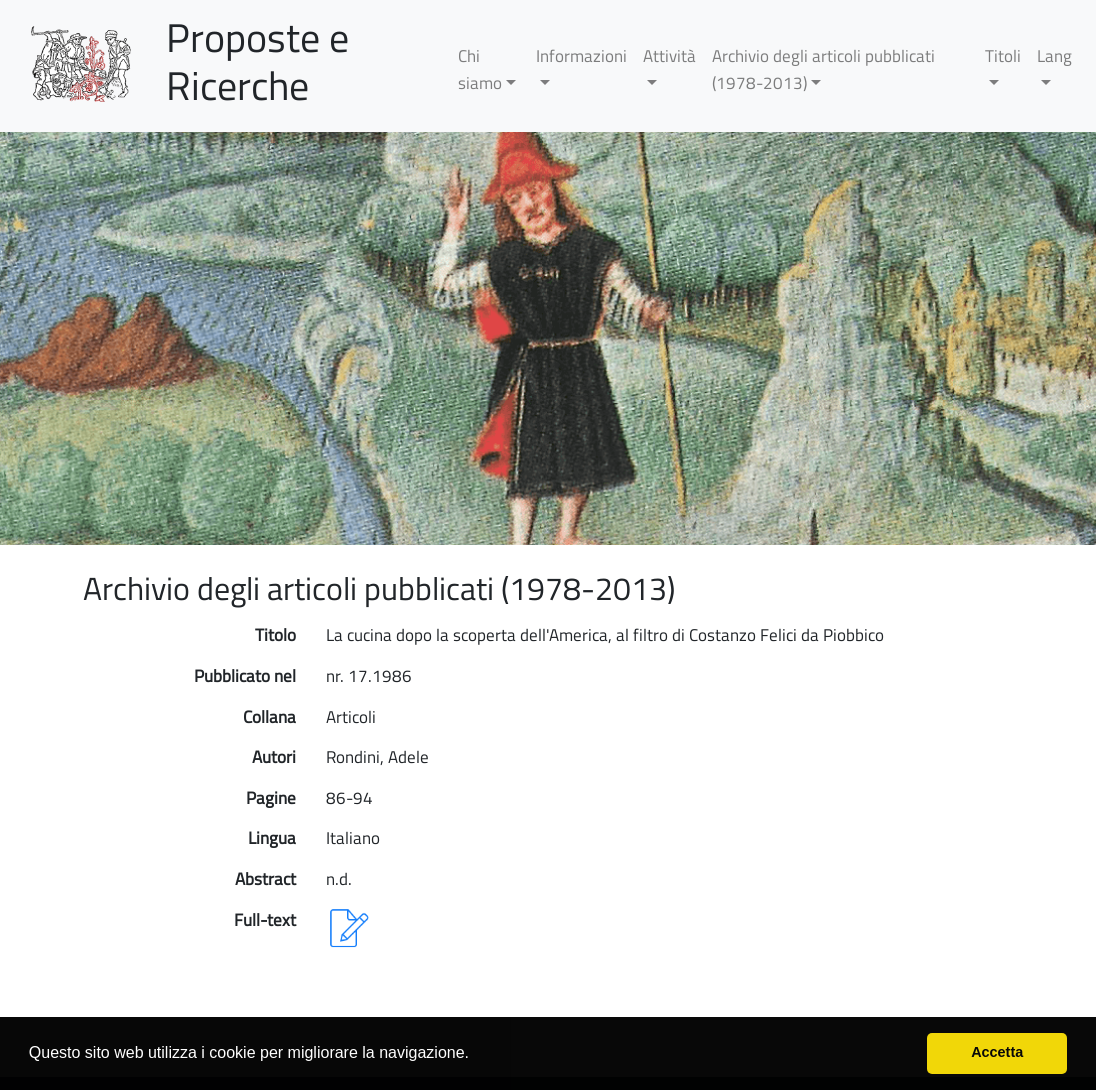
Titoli (1003, 56)
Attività (669, 56)
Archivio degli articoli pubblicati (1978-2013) (823, 69)
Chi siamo (480, 69)
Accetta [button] (997, 1052)
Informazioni (581, 56)
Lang (1054, 56)
